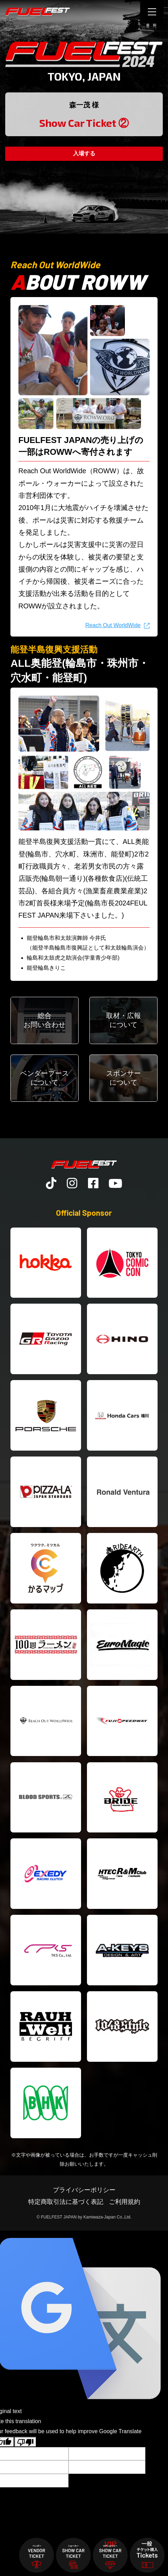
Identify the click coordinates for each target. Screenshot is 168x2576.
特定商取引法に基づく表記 (65, 2201)
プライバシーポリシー (84, 2190)
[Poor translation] (25, 2442)
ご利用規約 (124, 2201)
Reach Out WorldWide (113, 625)
